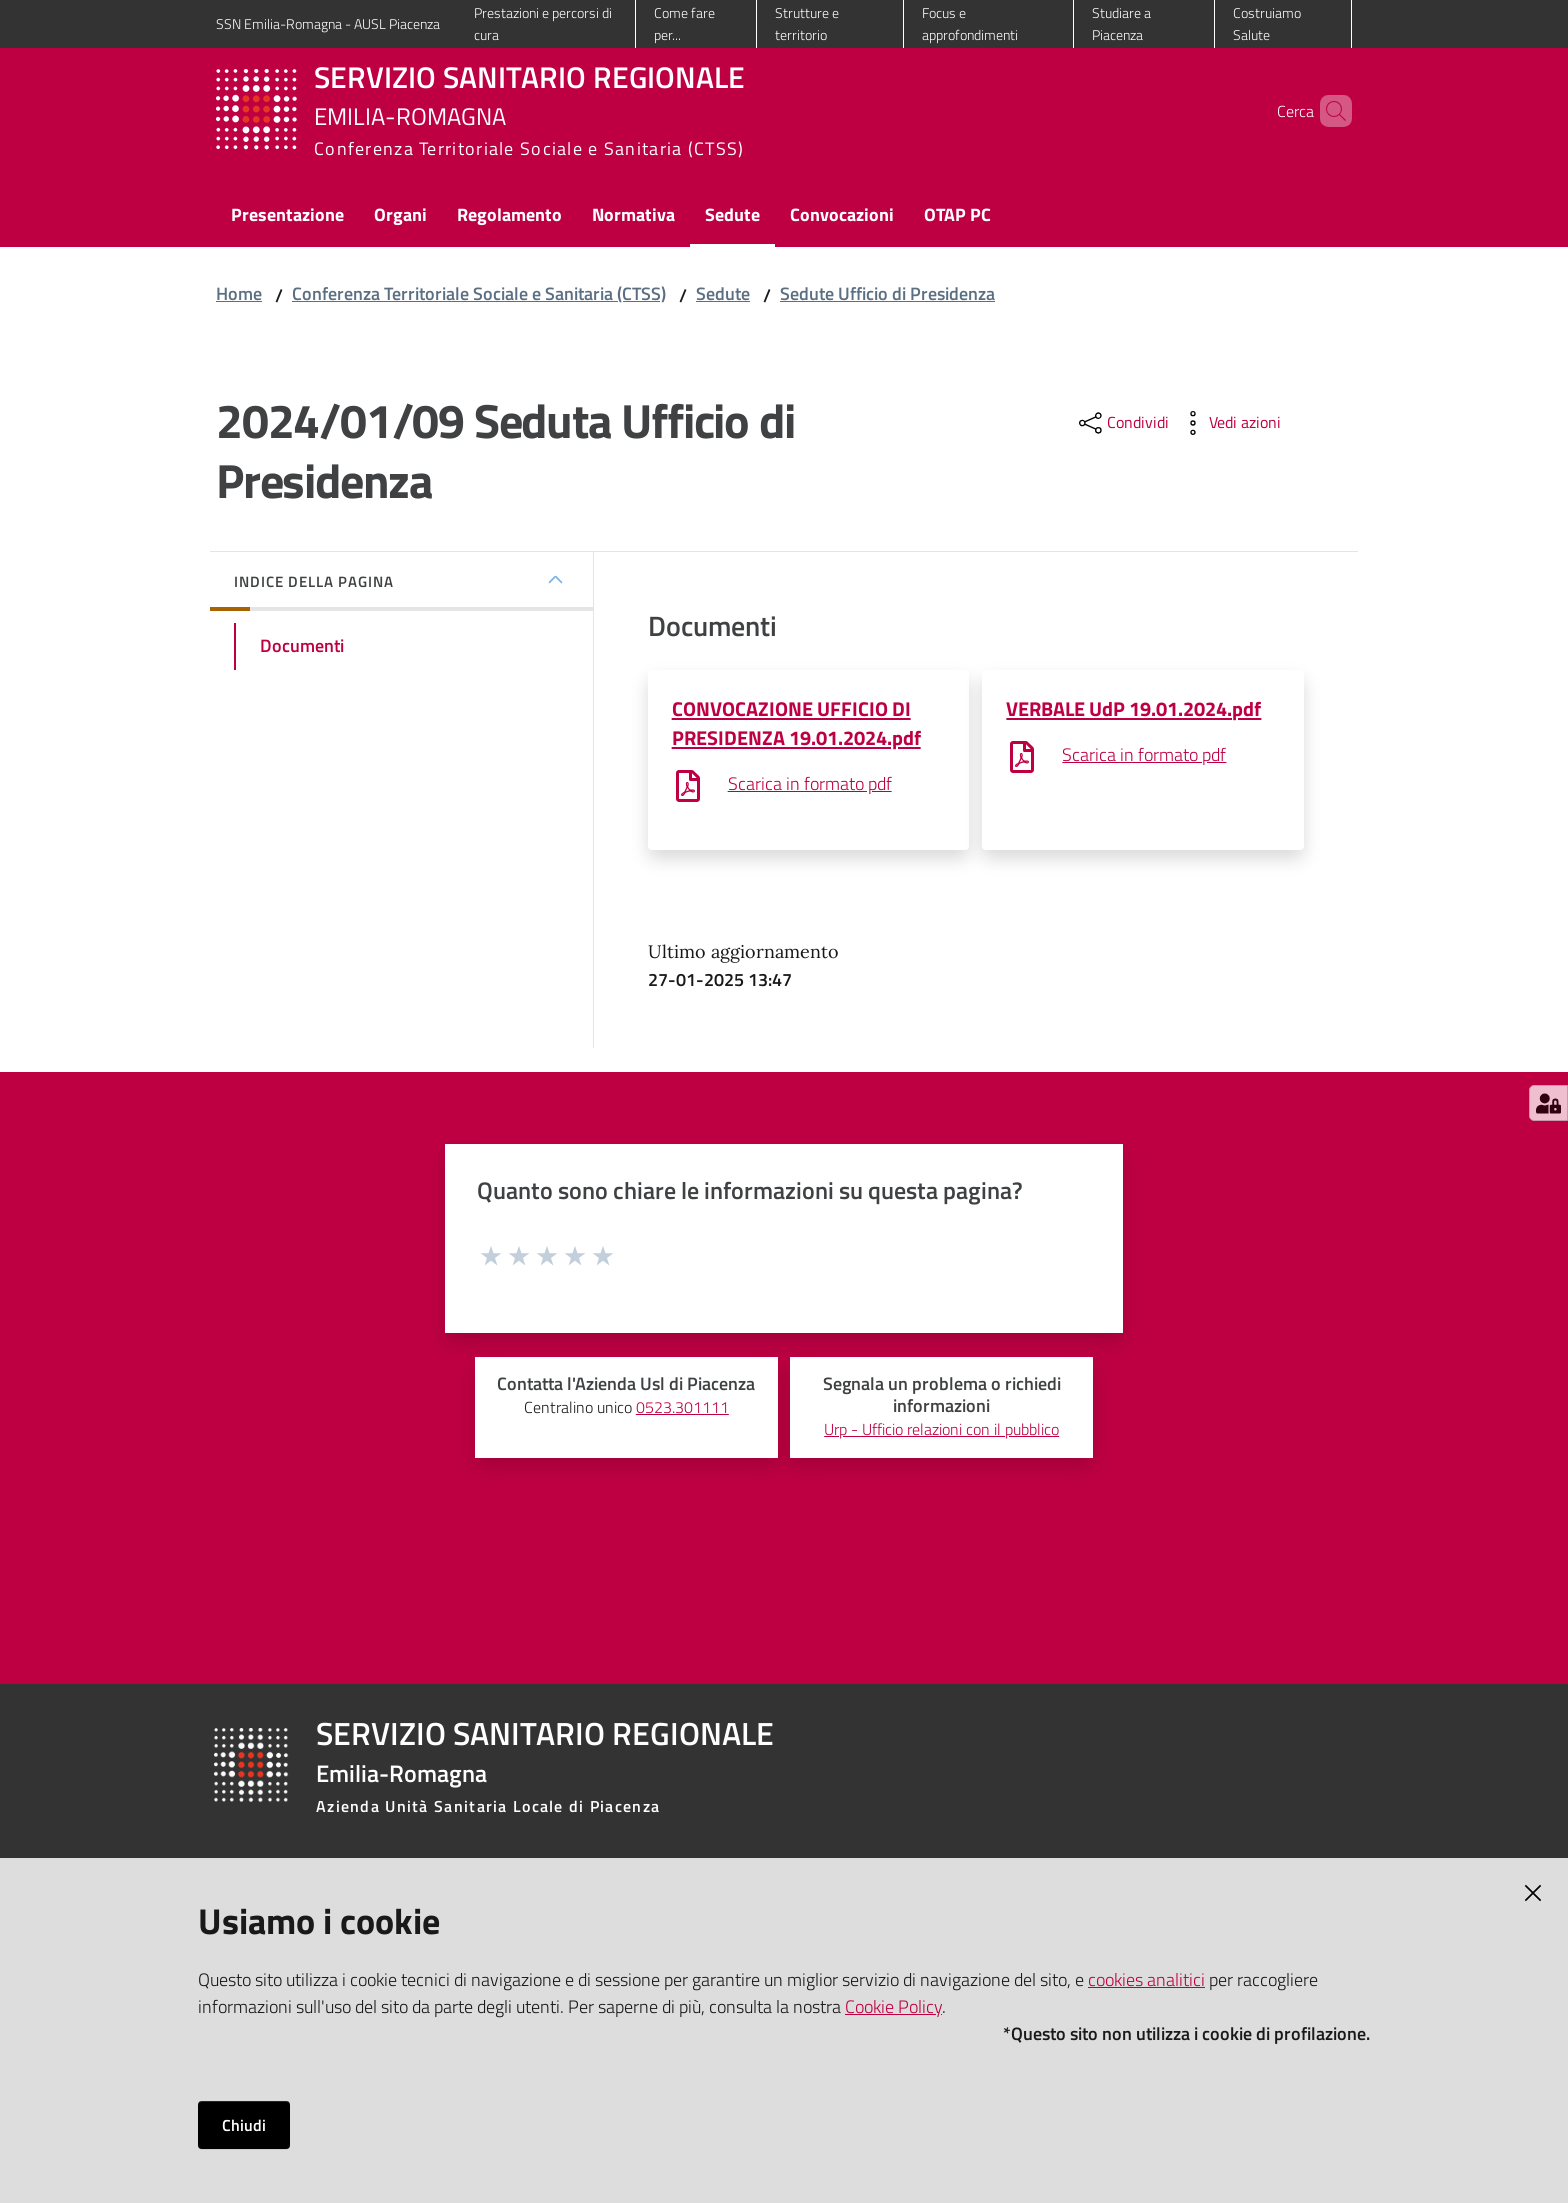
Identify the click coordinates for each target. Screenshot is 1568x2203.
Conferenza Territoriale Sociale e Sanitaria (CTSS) (479, 293)
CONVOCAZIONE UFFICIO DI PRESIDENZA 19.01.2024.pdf (796, 723)
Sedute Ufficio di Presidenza (887, 293)
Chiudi (244, 2125)
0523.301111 (682, 1408)
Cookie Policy (893, 2006)
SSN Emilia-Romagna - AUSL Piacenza (328, 23)
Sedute (723, 293)
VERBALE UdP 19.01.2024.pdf (1133, 708)
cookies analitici (1146, 1979)
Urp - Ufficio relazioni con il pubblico (941, 1429)
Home (239, 293)
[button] (1328, 111)
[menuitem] (287, 216)
